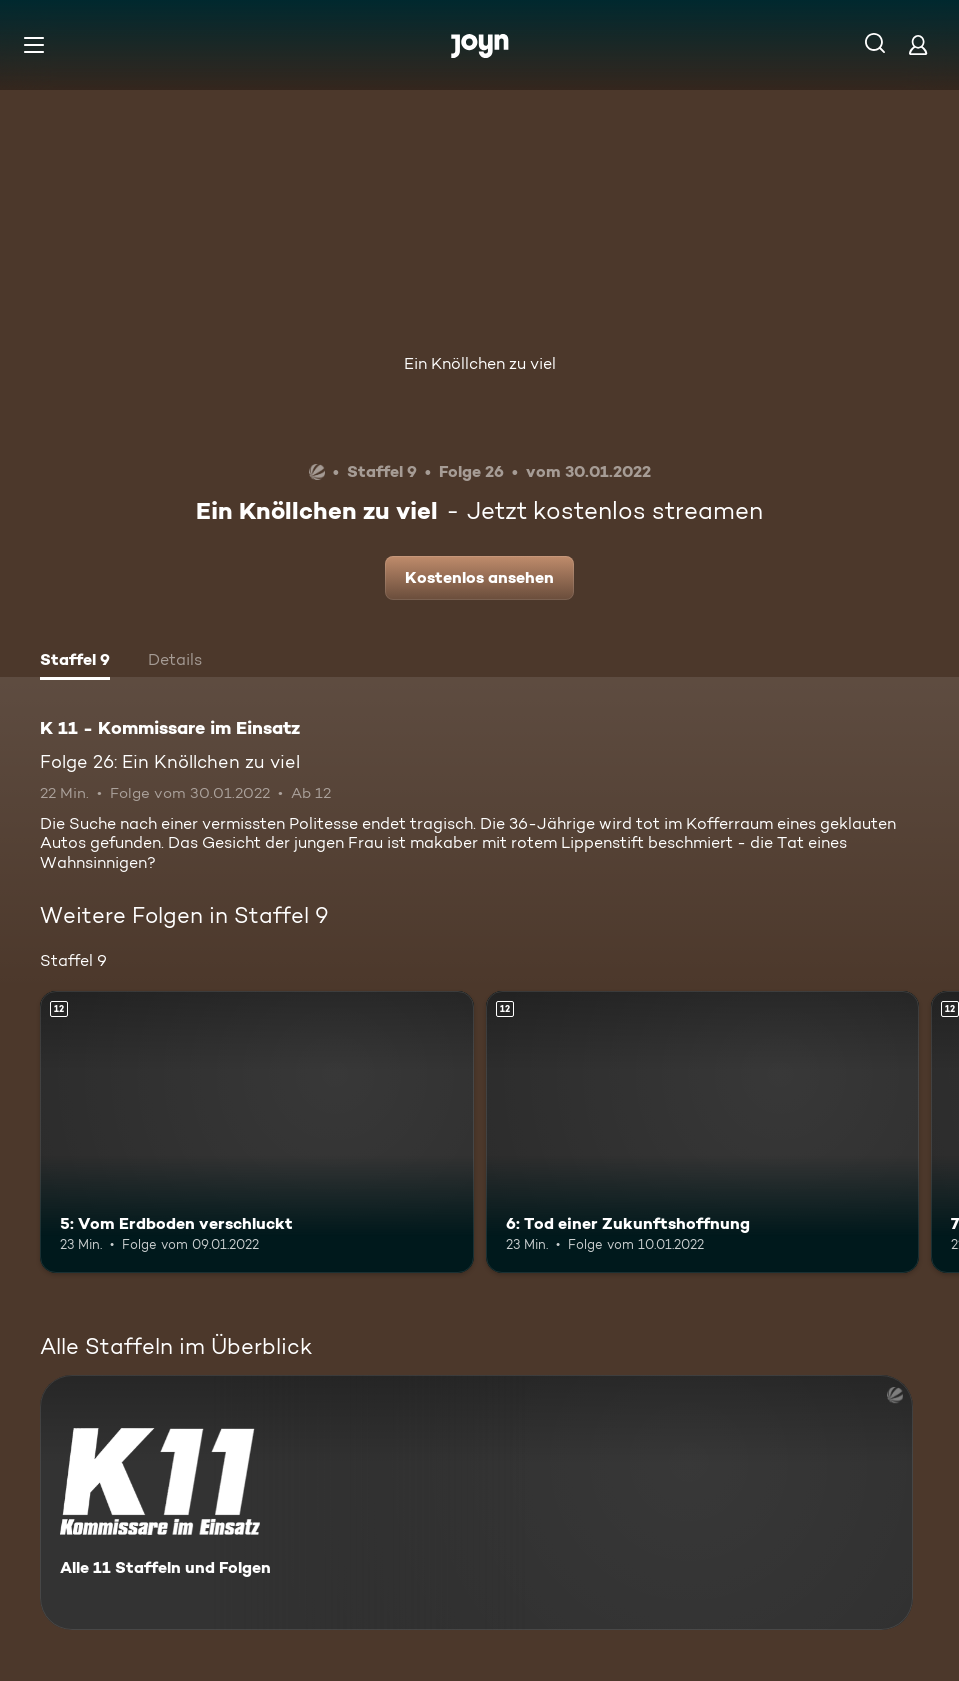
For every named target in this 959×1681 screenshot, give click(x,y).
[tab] (75, 662)
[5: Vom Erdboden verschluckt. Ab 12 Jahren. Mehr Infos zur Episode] (257, 1132)
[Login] (918, 44)
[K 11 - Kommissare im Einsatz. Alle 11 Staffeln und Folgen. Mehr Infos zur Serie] (476, 1502)
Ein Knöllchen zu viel (480, 363)
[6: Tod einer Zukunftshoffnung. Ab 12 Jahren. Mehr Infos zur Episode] (703, 1132)
